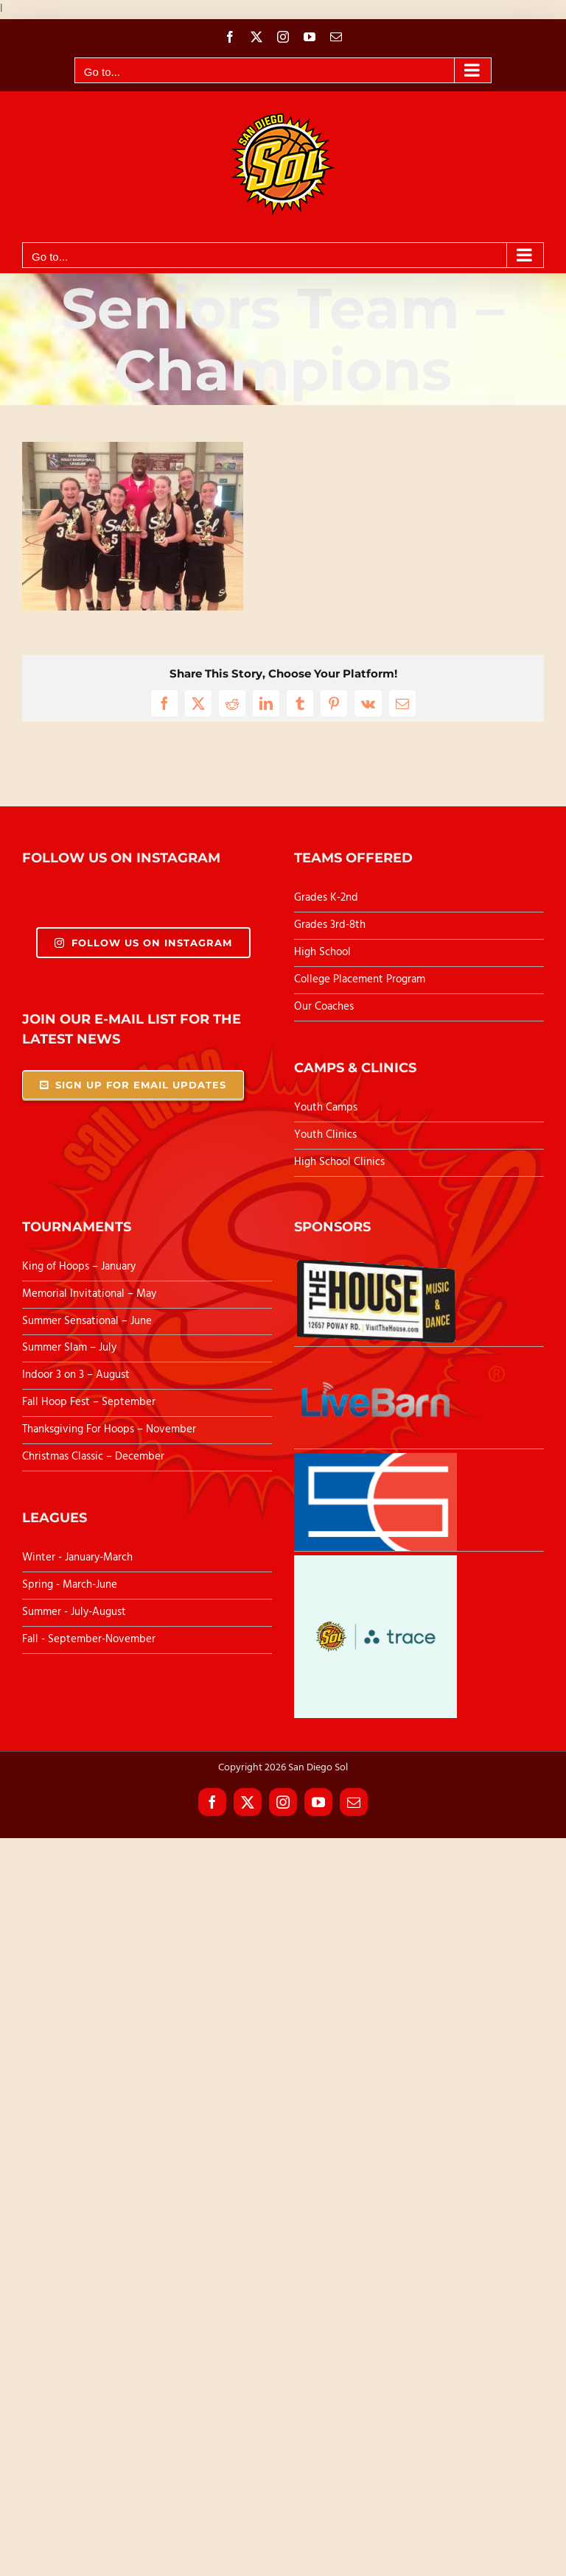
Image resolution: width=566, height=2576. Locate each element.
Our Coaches (324, 1007)
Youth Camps (325, 1107)
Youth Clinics (325, 1135)
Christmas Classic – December (93, 1456)
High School (322, 952)
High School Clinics (339, 1162)
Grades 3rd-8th (330, 925)
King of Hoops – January (79, 1266)
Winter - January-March (77, 1557)
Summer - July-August (74, 1612)
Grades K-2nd (326, 898)
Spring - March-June (69, 1585)
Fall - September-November (89, 1639)
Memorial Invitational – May (89, 1294)
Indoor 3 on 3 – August (76, 1375)
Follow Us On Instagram (143, 943)
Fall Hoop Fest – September (90, 1402)
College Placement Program (359, 979)
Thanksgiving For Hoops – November (109, 1429)
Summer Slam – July (70, 1347)
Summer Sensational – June (88, 1321)
